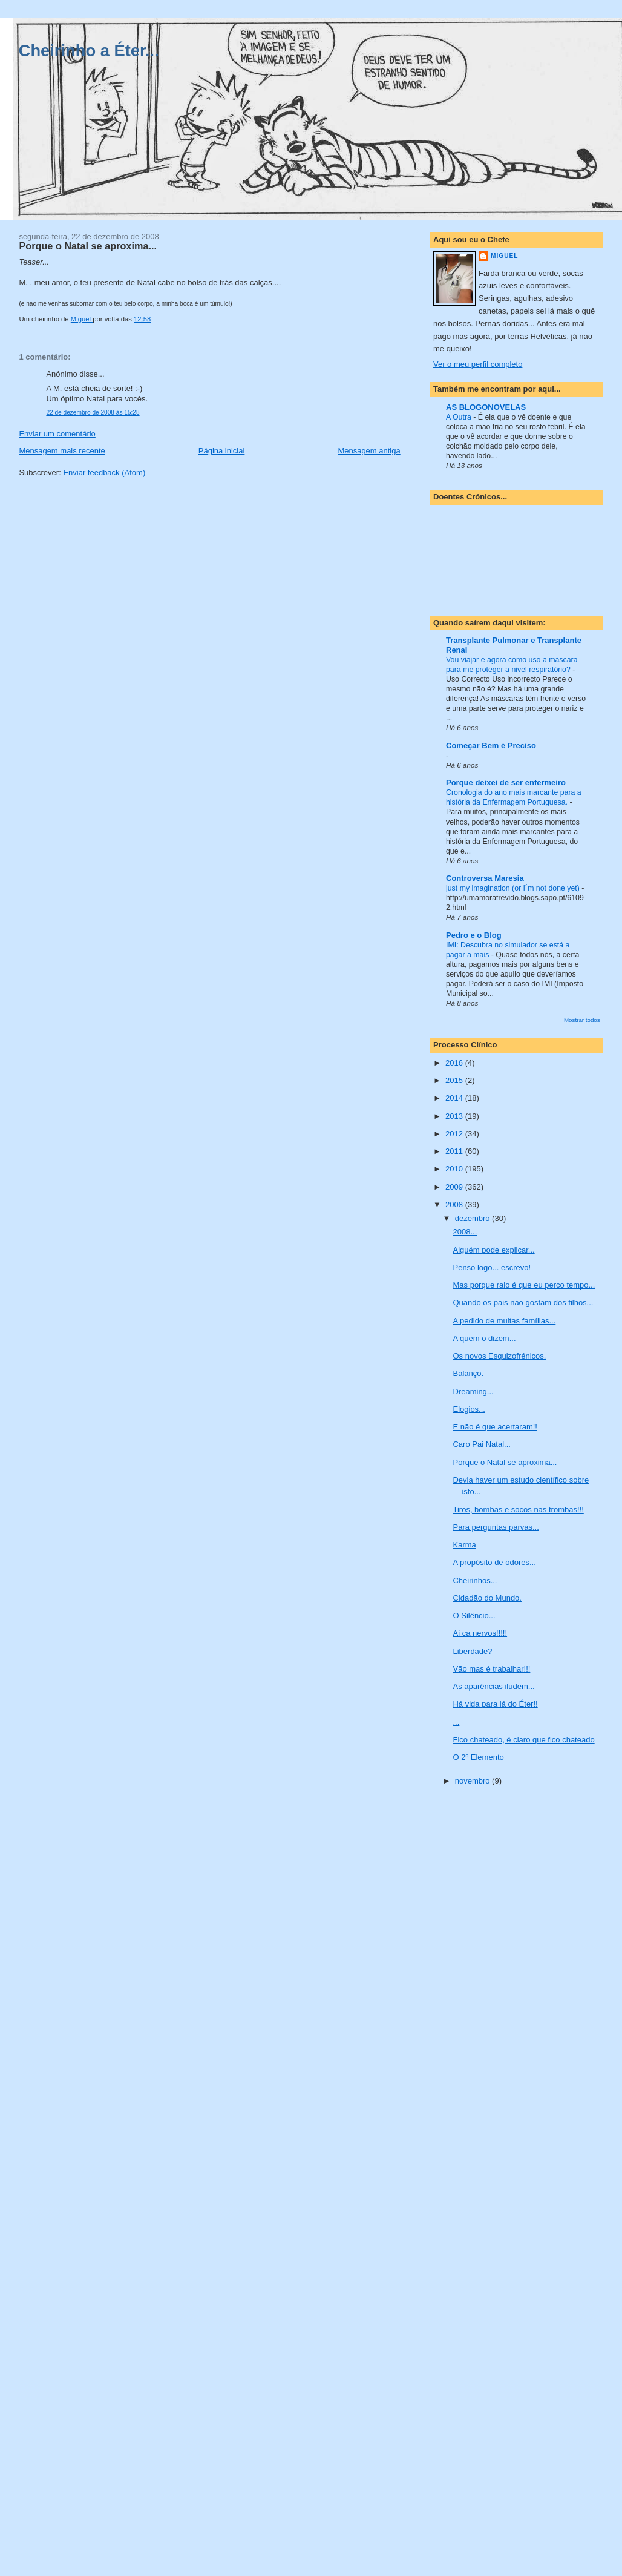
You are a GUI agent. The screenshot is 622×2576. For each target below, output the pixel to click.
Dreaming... (473, 1391)
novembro (473, 1780)
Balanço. (468, 1373)
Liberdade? (472, 1651)
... (456, 1722)
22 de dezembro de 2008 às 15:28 (92, 412)
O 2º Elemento (478, 1757)
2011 (455, 1151)
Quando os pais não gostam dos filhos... (523, 1302)
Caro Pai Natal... (481, 1444)
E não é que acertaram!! (495, 1426)
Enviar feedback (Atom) (104, 472)
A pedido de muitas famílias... (504, 1320)
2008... (465, 1231)
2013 (455, 1116)
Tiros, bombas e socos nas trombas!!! (518, 1509)
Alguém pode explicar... (493, 1249)
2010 (455, 1168)
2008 (455, 1204)
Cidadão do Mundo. (487, 1598)
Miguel (504, 255)
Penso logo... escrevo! (492, 1267)
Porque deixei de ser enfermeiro (506, 782)
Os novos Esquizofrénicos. (499, 1355)
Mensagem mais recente (62, 450)
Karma (464, 1544)
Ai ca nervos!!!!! (480, 1633)
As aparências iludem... (493, 1686)
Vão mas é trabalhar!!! (491, 1668)
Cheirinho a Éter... (89, 50)
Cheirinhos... (475, 1580)
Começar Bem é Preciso (491, 745)
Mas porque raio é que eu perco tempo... (524, 1285)
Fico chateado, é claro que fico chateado (523, 1739)
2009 (455, 1186)
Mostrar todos (582, 1019)
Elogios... (469, 1409)
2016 (455, 1062)
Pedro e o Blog (474, 935)
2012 (455, 1133)
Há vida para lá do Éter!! (495, 1703)
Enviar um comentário (57, 433)
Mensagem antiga (369, 450)
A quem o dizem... (484, 1338)
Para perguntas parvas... (496, 1527)
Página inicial (221, 450)
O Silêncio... (474, 1615)
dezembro (473, 1218)
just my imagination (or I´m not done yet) (513, 888)
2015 (455, 1080)
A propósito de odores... (494, 1562)
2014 (455, 1097)
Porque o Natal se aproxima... (505, 1462)
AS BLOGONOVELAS (486, 407)
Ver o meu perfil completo (477, 364)
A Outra (459, 417)
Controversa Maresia (485, 878)
